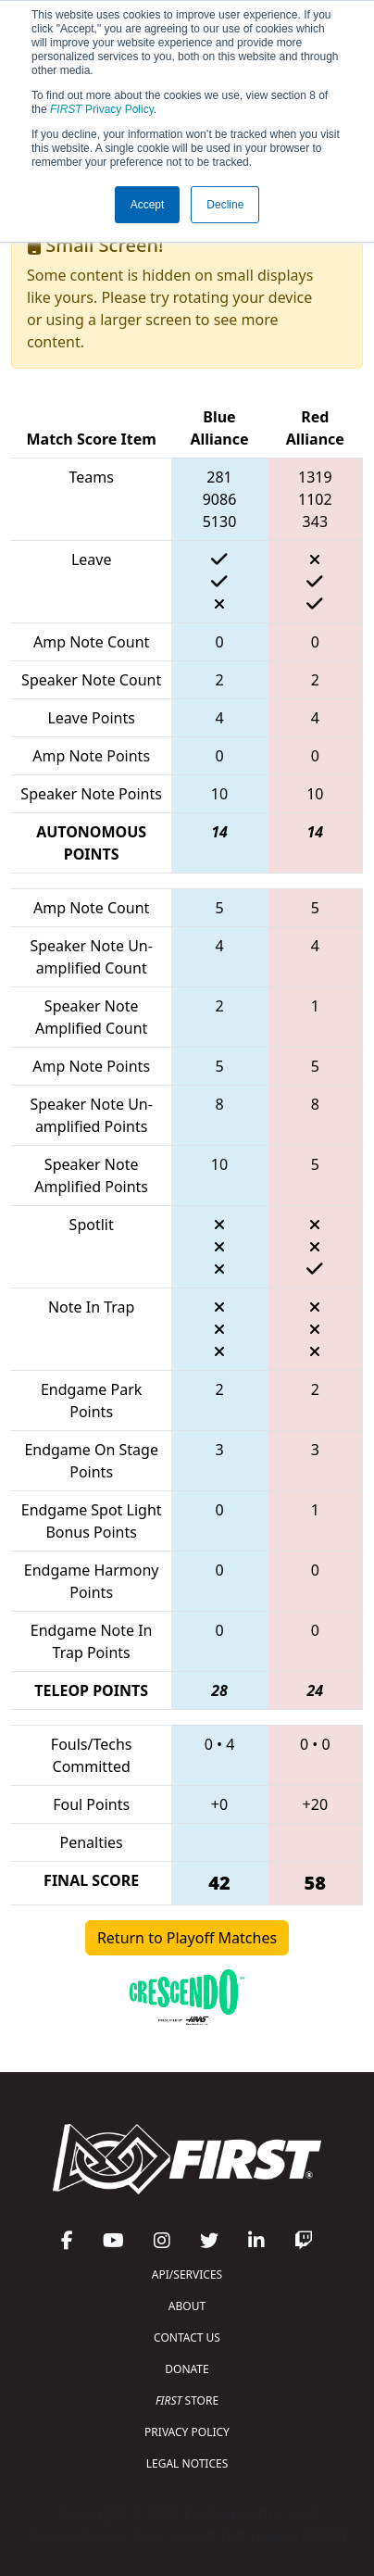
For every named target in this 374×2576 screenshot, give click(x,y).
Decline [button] (224, 204)
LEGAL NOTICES (187, 2463)
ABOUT (187, 2306)
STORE (187, 2400)
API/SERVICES (187, 2274)
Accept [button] (148, 204)
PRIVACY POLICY (187, 2432)
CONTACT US (187, 2337)
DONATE (186, 2369)
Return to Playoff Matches (187, 1938)
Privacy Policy (102, 109)
